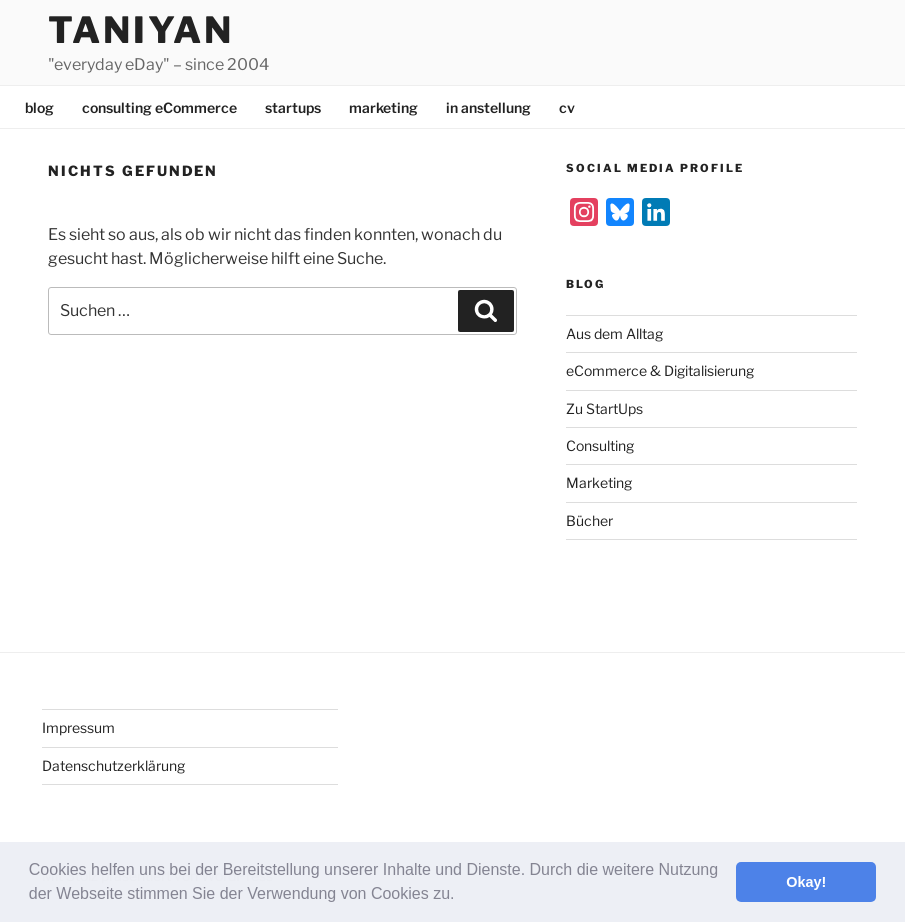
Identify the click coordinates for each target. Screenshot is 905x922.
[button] (462, 896)
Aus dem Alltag (614, 333)
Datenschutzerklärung (113, 765)
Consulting (600, 445)
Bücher (589, 520)
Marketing (599, 482)
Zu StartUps (604, 408)
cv (567, 107)
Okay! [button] (806, 882)
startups (293, 107)
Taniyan (141, 30)
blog (39, 107)
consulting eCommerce (159, 107)
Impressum (78, 727)
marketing (383, 107)
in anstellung (488, 107)
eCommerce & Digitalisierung (660, 370)
